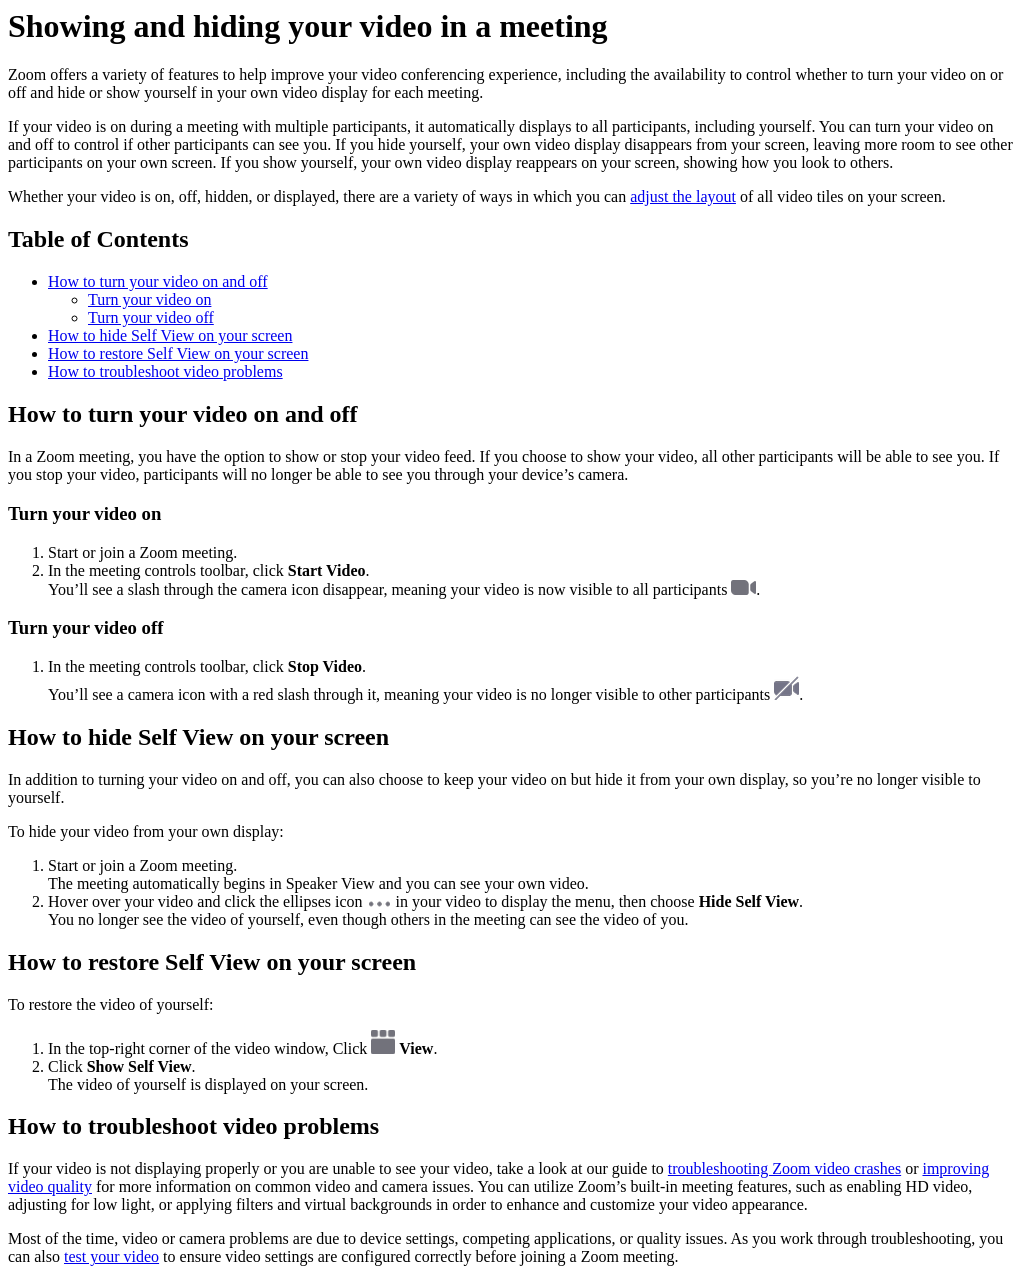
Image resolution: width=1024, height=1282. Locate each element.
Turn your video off (151, 317)
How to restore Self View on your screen (178, 353)
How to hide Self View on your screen (170, 335)
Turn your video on (149, 299)
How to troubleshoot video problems (165, 371)
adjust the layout (683, 196)
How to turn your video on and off (158, 281)
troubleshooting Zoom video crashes (784, 1168)
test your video (111, 1256)
